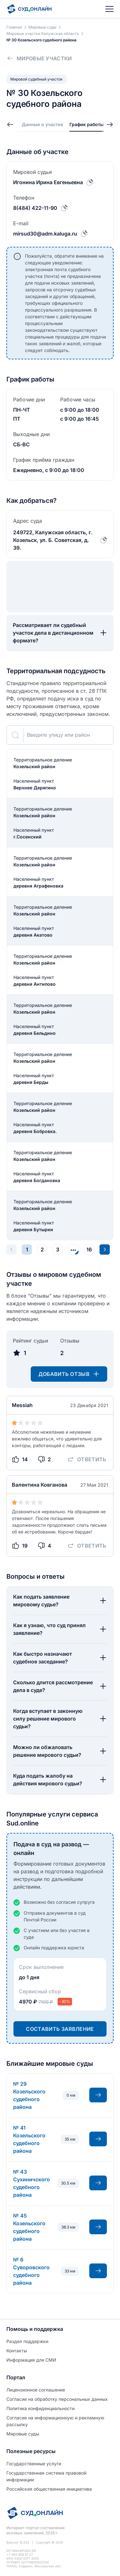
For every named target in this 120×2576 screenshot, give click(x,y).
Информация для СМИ (31, 2360)
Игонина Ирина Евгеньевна (48, 182)
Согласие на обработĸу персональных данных (57, 2399)
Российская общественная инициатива (49, 2489)
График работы (86, 124)
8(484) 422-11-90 (35, 208)
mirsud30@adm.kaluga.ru (45, 233)
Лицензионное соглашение (35, 2389)
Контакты (16, 2350)
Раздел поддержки (27, 2341)
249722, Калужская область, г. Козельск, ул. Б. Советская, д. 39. (52, 540)
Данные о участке (42, 124)
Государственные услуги (33, 2463)
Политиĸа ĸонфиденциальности (40, 2408)
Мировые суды (22, 2433)
